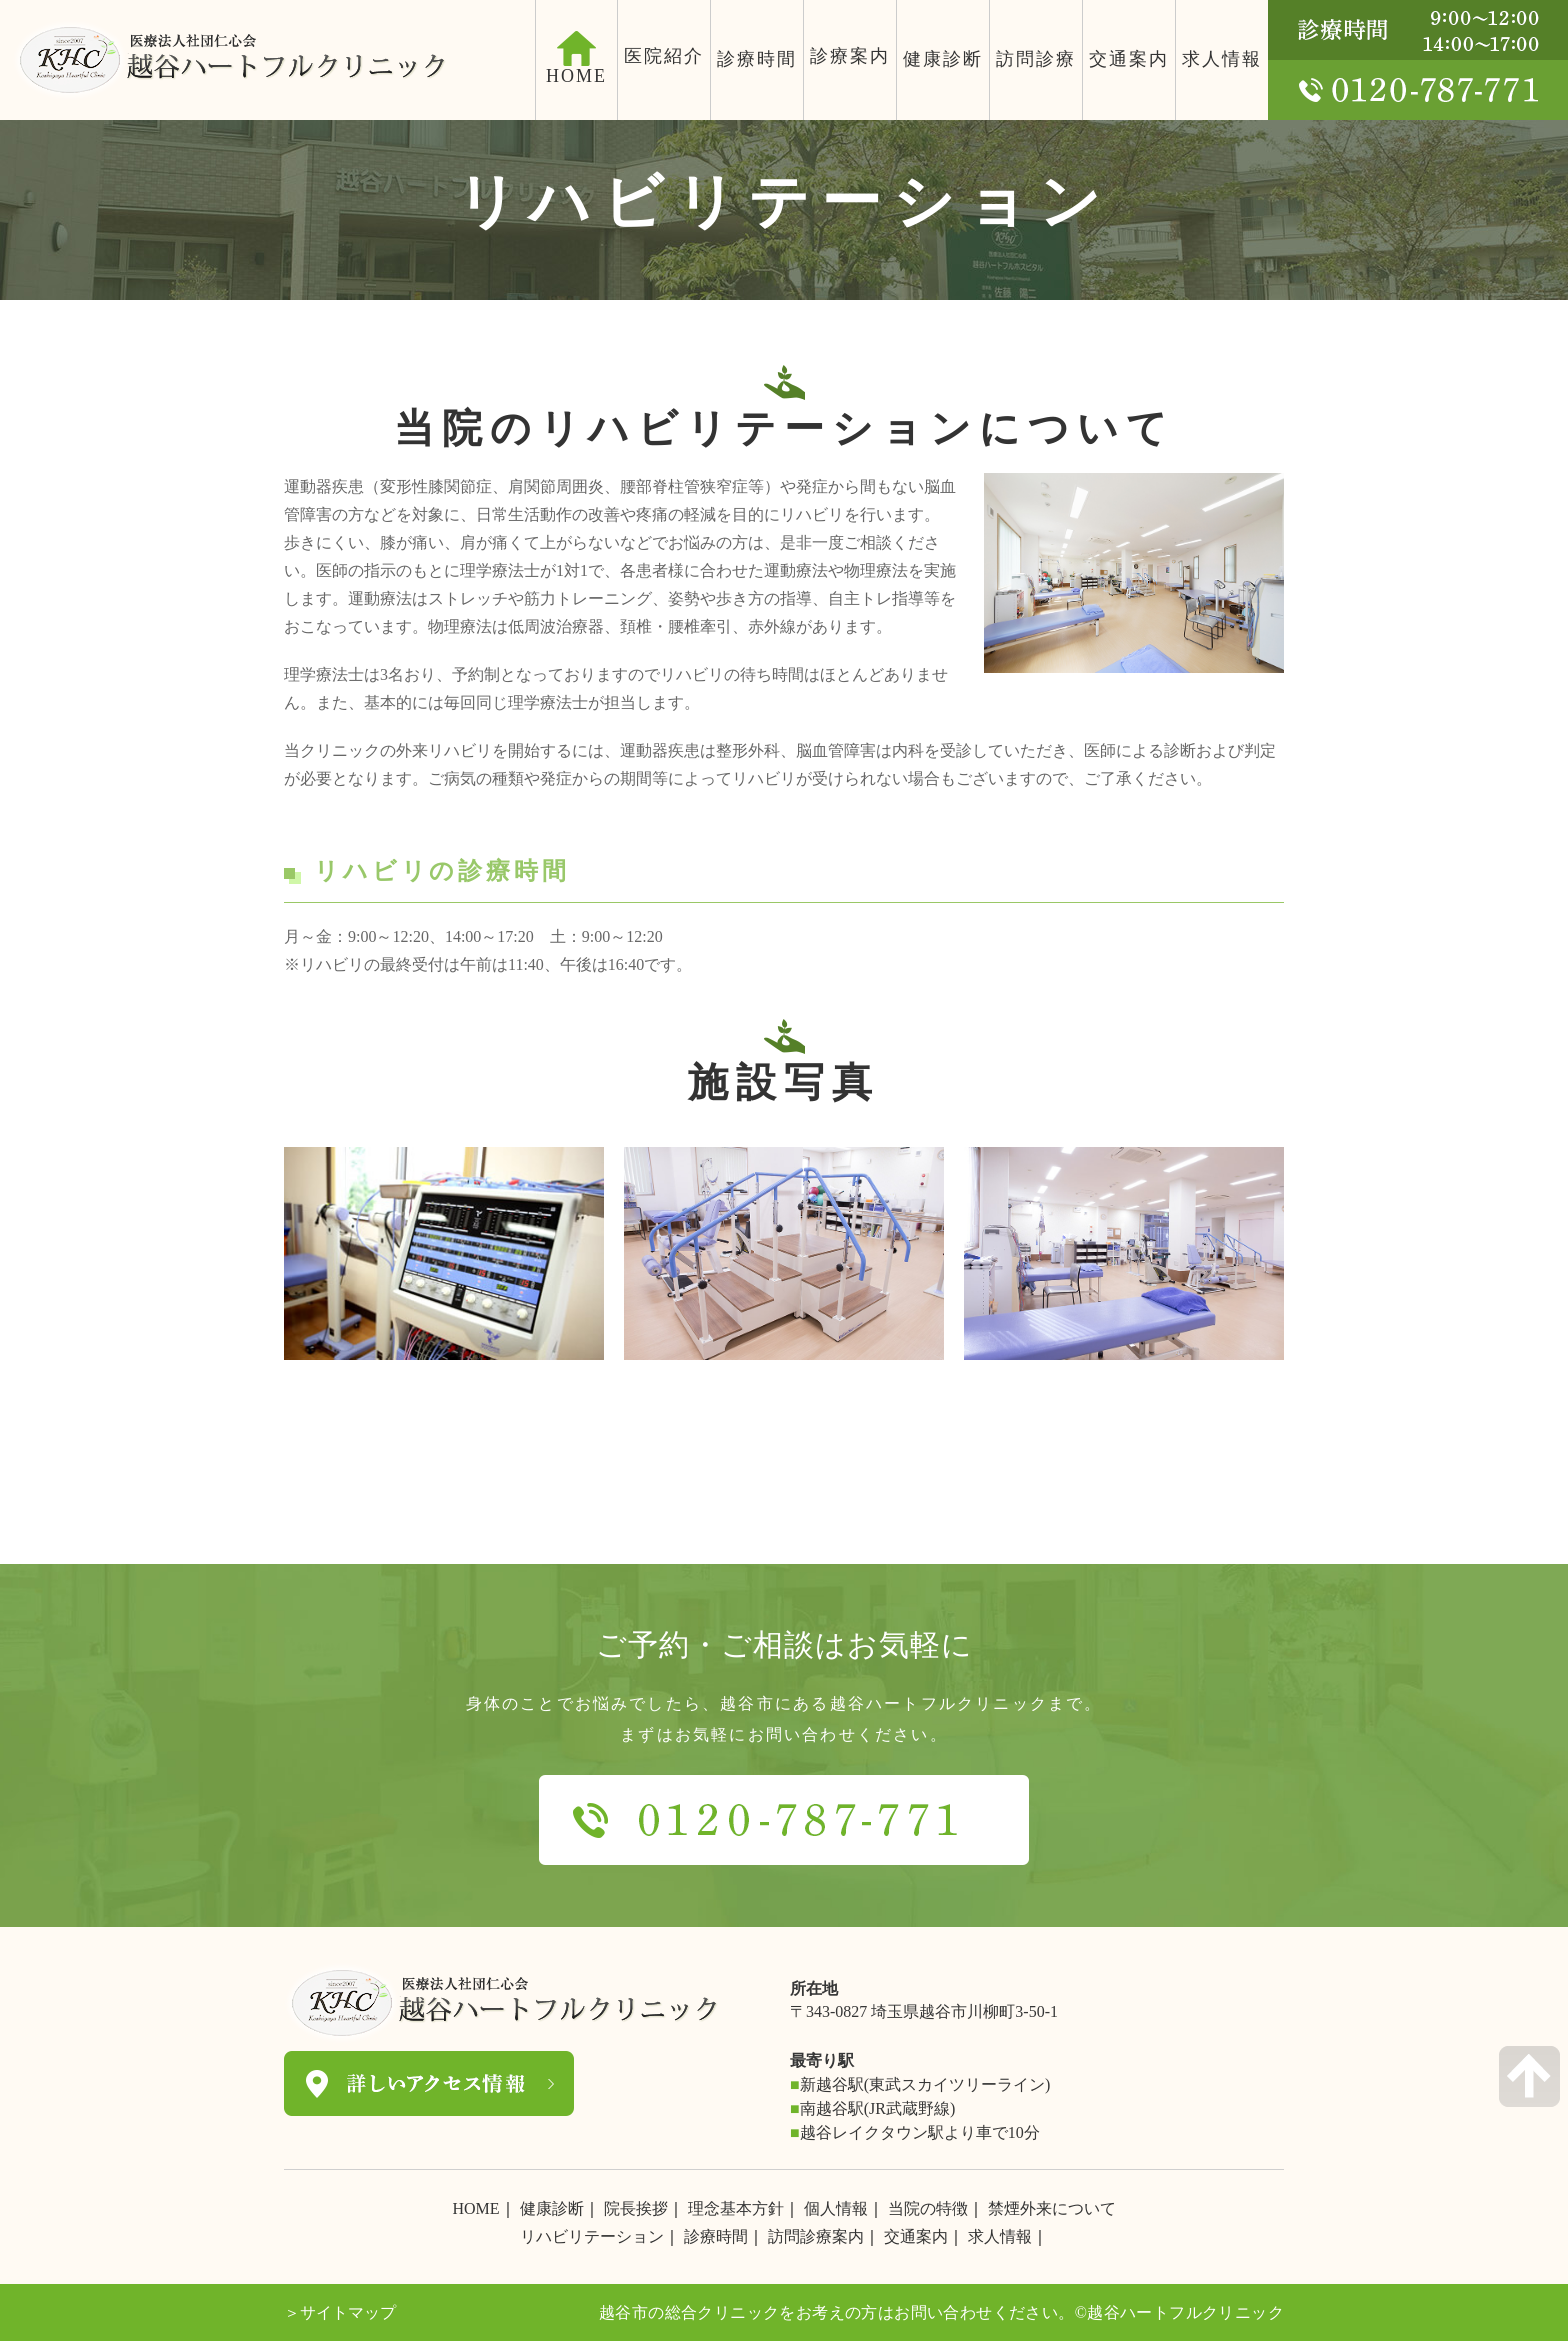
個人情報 (836, 2208)
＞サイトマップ (340, 2312)
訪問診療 (1036, 59)
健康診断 (943, 59)
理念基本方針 (736, 2208)
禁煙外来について (1052, 2208)
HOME (475, 2208)
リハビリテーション (592, 2236)
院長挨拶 (636, 2208)
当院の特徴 (928, 2208)
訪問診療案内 (816, 2236)
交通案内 (1129, 59)
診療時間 (757, 59)
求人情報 (1222, 59)
